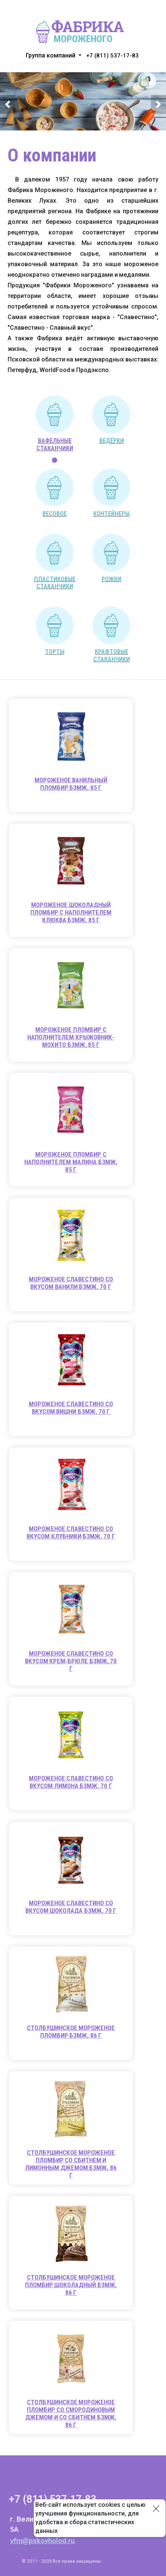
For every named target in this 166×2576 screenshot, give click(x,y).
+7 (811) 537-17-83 (112, 55)
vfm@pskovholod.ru (42, 2540)
